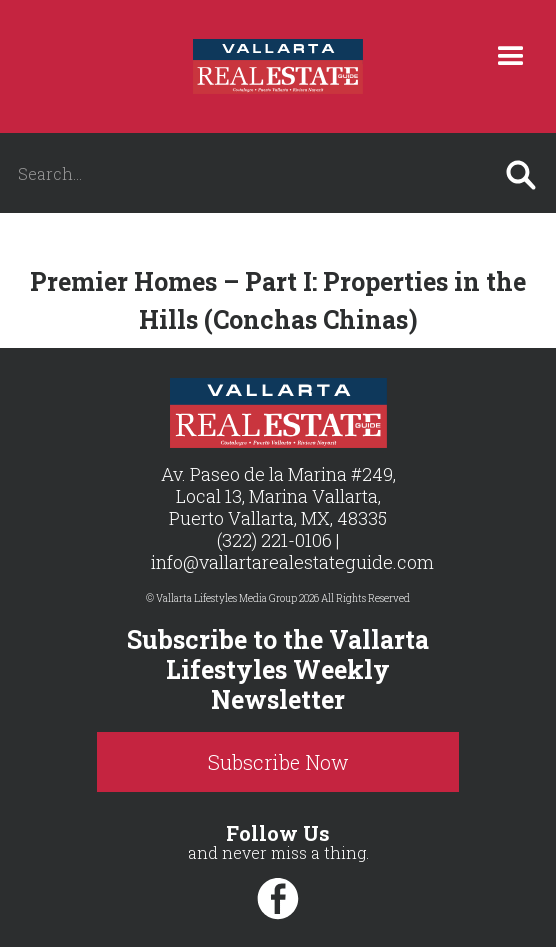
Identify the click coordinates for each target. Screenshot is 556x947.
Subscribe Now (278, 762)
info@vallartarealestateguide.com (292, 562)
